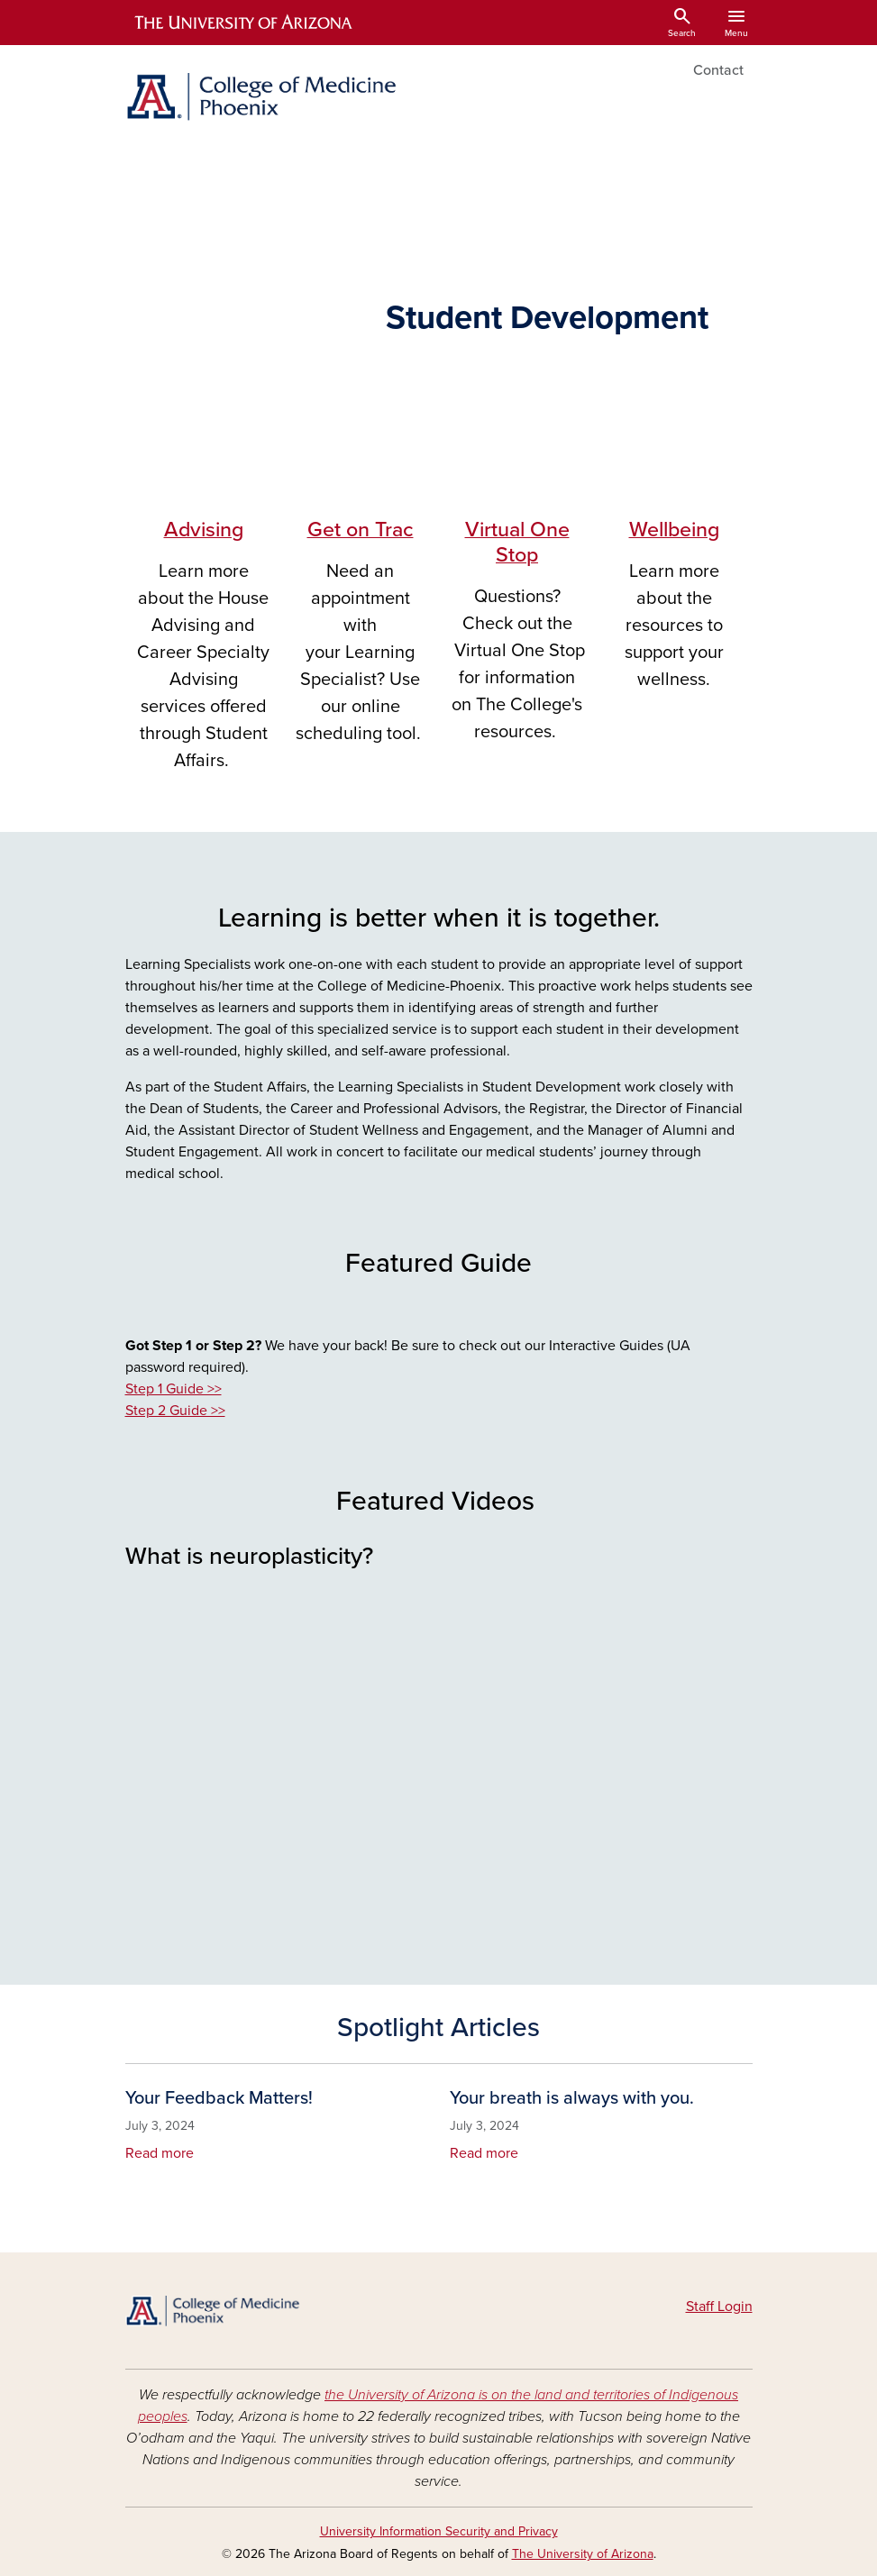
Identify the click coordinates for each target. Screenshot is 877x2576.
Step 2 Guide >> (175, 1411)
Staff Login (719, 2306)
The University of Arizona (582, 2554)
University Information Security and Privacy (439, 2531)
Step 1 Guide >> (173, 1389)
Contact (718, 70)
